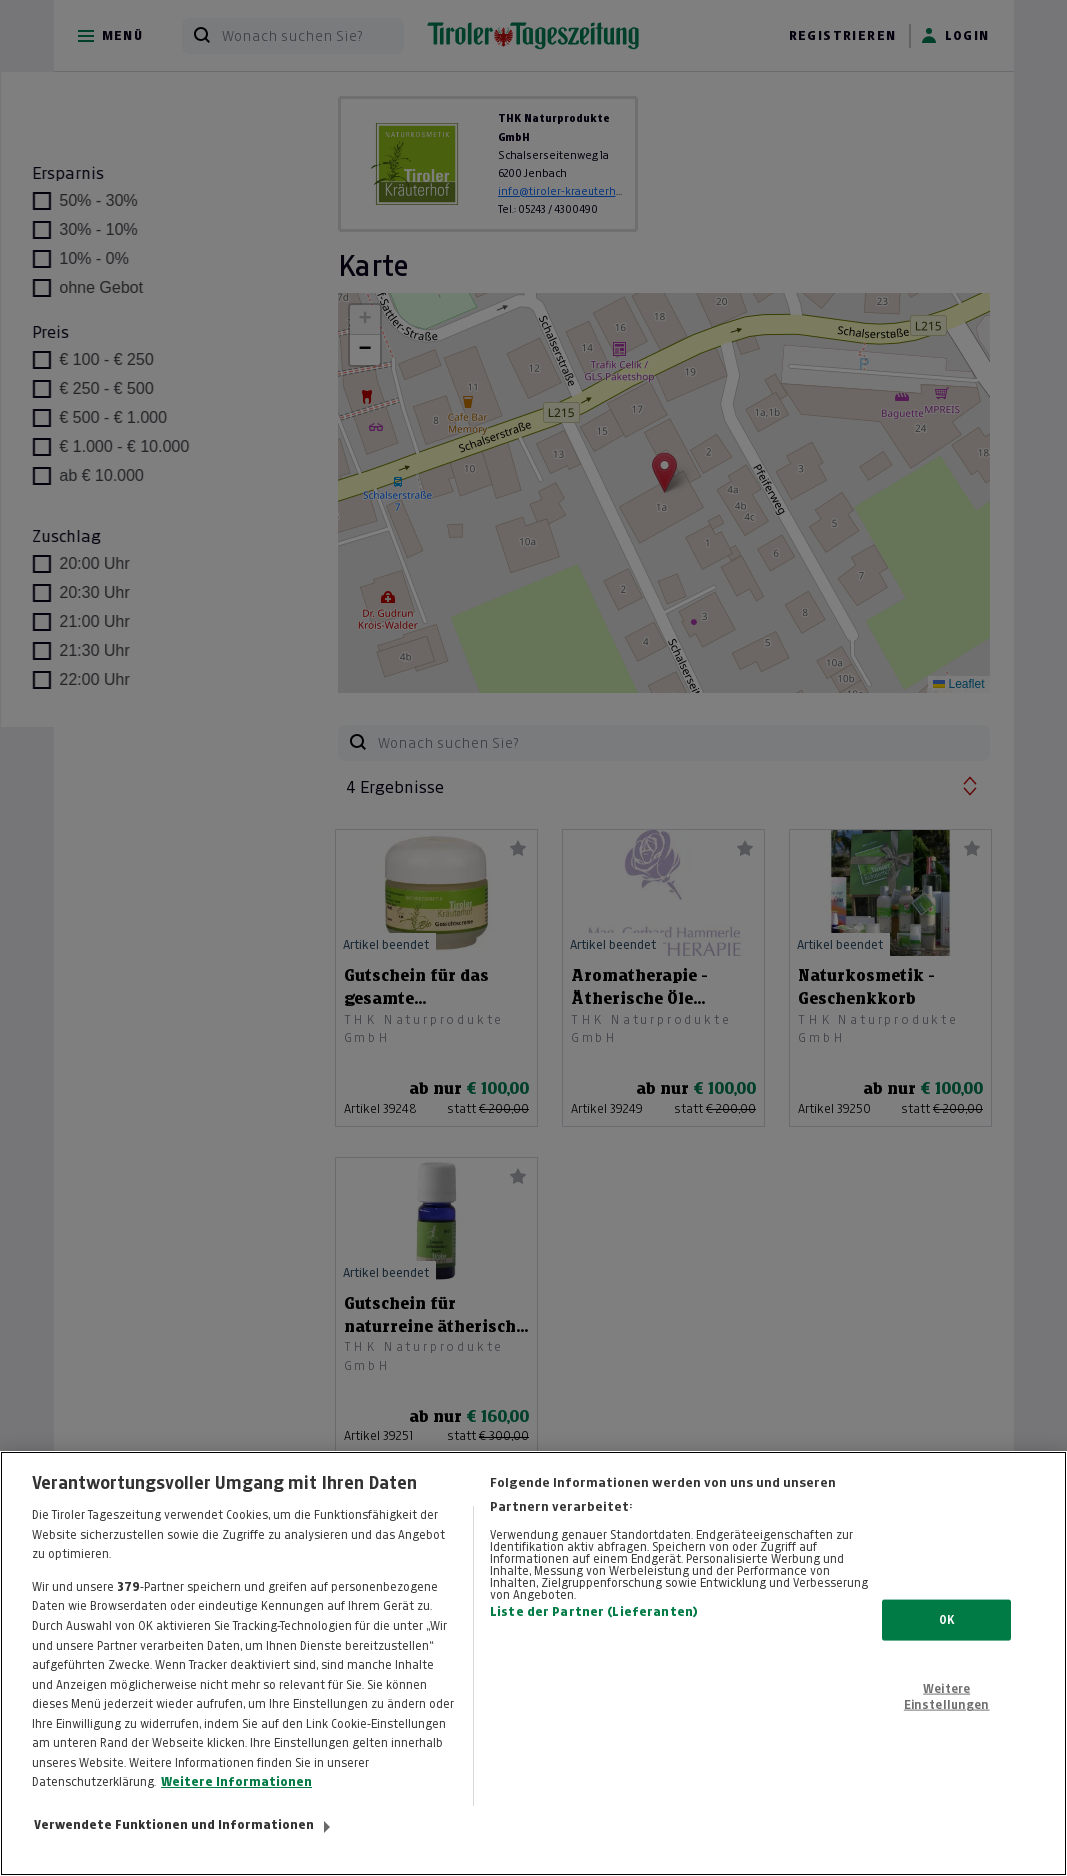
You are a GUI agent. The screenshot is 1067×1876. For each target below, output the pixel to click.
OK (946, 1638)
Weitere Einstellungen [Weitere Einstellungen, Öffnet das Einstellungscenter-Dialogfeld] (947, 1715)
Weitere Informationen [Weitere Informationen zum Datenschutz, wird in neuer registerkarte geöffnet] (236, 1800)
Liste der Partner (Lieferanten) (594, 1631)
